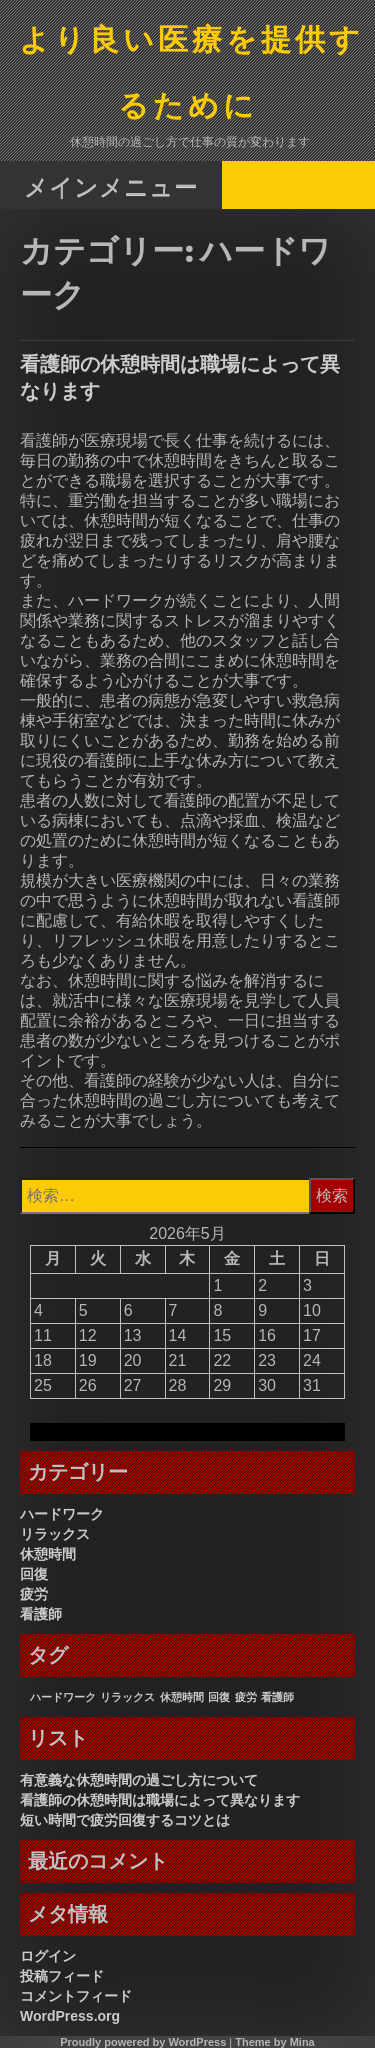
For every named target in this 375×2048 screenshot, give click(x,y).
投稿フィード (62, 1976)
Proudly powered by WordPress (143, 2042)
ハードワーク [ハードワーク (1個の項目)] (63, 1697)
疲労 (34, 1594)
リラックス (55, 1534)
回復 (34, 1574)
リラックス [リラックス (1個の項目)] (127, 1697)
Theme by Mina (274, 2042)
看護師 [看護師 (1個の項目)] (277, 1697)
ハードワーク (62, 1514)
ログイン (48, 1956)
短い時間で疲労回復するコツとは (125, 1820)
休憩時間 (48, 1554)
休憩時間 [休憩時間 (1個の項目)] (182, 1697)
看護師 (41, 1614)
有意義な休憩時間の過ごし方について (139, 1780)
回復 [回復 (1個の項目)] (219, 1697)
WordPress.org (70, 2016)
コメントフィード (76, 1996)
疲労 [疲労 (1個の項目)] (246, 1697)
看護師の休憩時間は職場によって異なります (160, 1800)
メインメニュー (111, 186)
